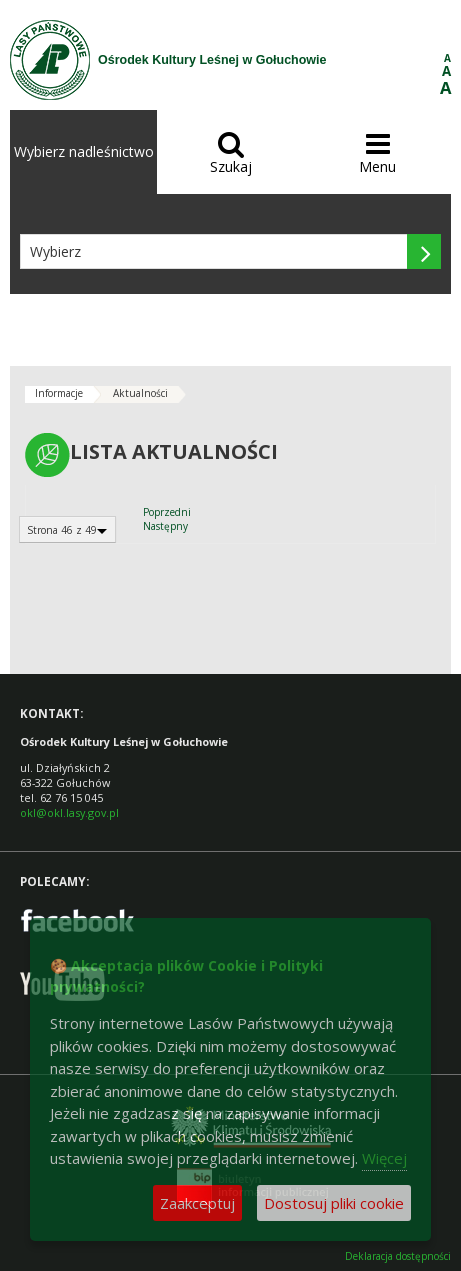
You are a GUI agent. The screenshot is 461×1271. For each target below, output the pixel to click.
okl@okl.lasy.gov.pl (69, 812)
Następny (165, 526)
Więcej (384, 1158)
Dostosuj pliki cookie (334, 1203)
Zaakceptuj (197, 1203)
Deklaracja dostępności (398, 1256)
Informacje (59, 393)
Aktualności (140, 393)
